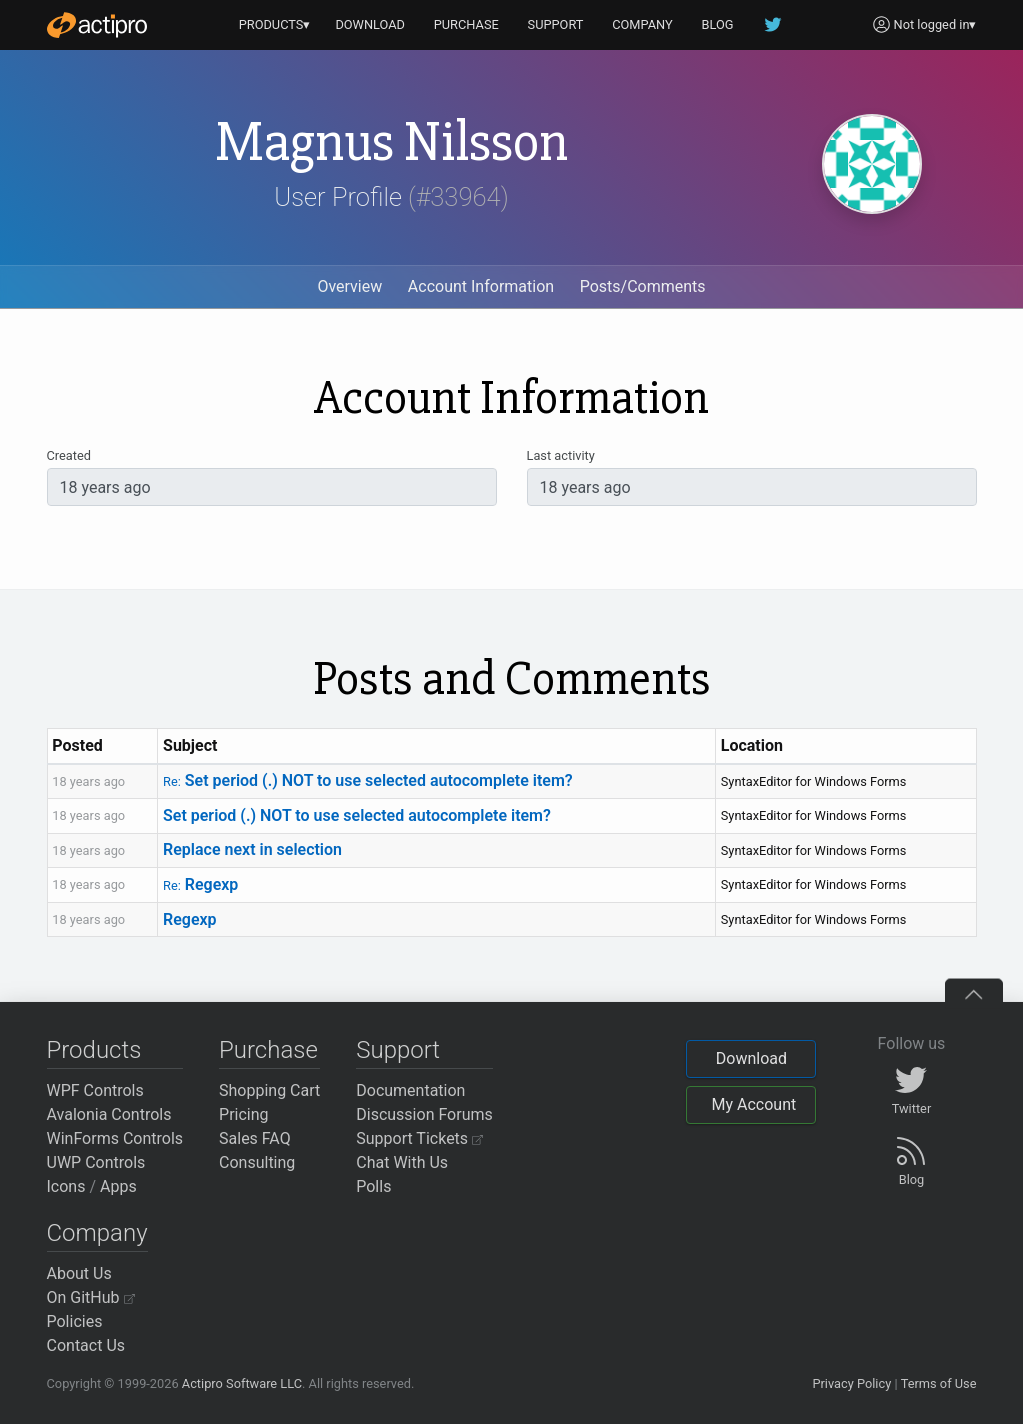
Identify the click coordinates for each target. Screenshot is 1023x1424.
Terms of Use (939, 1383)
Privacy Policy (851, 1383)
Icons (66, 1186)
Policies (75, 1321)
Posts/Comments (643, 286)
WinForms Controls (115, 1138)
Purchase (268, 1050)
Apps (118, 1186)
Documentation (410, 1090)
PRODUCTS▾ (275, 24)
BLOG (718, 24)
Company (97, 1233)
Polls (373, 1186)
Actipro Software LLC (242, 1383)
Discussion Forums (424, 1114)
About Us (79, 1273)
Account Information (481, 286)
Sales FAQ (255, 1138)
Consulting (257, 1162)
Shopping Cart (269, 1090)
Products (94, 1050)
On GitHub (91, 1297)
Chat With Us (402, 1162)
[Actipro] (97, 25)
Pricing (244, 1114)
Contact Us (86, 1345)
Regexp (200, 884)
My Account (753, 1104)
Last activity (561, 455)
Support (398, 1050)
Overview (349, 286)
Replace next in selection (252, 849)
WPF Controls (95, 1090)
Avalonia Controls (109, 1114)
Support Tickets (419, 1138)
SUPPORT (556, 24)
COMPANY (642, 24)
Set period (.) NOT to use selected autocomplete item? (368, 780)
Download (751, 1058)
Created (69, 455)
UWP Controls (96, 1162)
